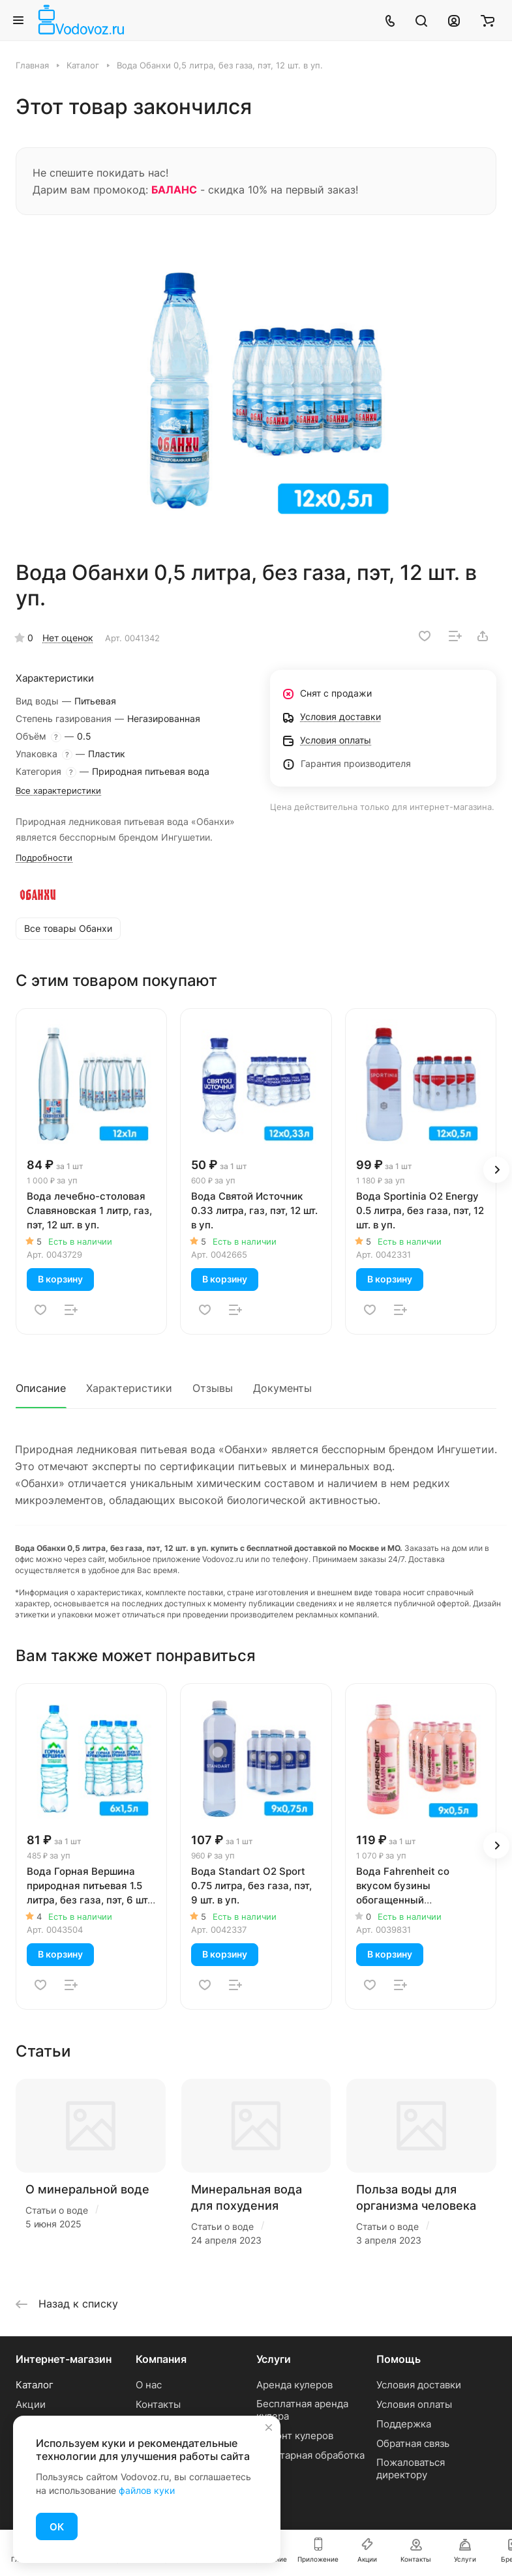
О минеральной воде (87, 2189)
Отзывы (212, 1388)
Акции (31, 2404)
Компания (161, 2359)
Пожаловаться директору (410, 2468)
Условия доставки (418, 2385)
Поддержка (403, 2424)
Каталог (34, 2385)
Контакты (158, 2404)
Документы (282, 1388)
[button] (496, 1170)
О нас (149, 2385)
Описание (41, 1388)
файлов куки (147, 2490)
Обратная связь (412, 2443)
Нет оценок (67, 637)
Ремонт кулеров (294, 2435)
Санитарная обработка (310, 2455)
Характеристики (129, 1388)
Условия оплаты (414, 2404)
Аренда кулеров (294, 2385)
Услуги (273, 2359)
